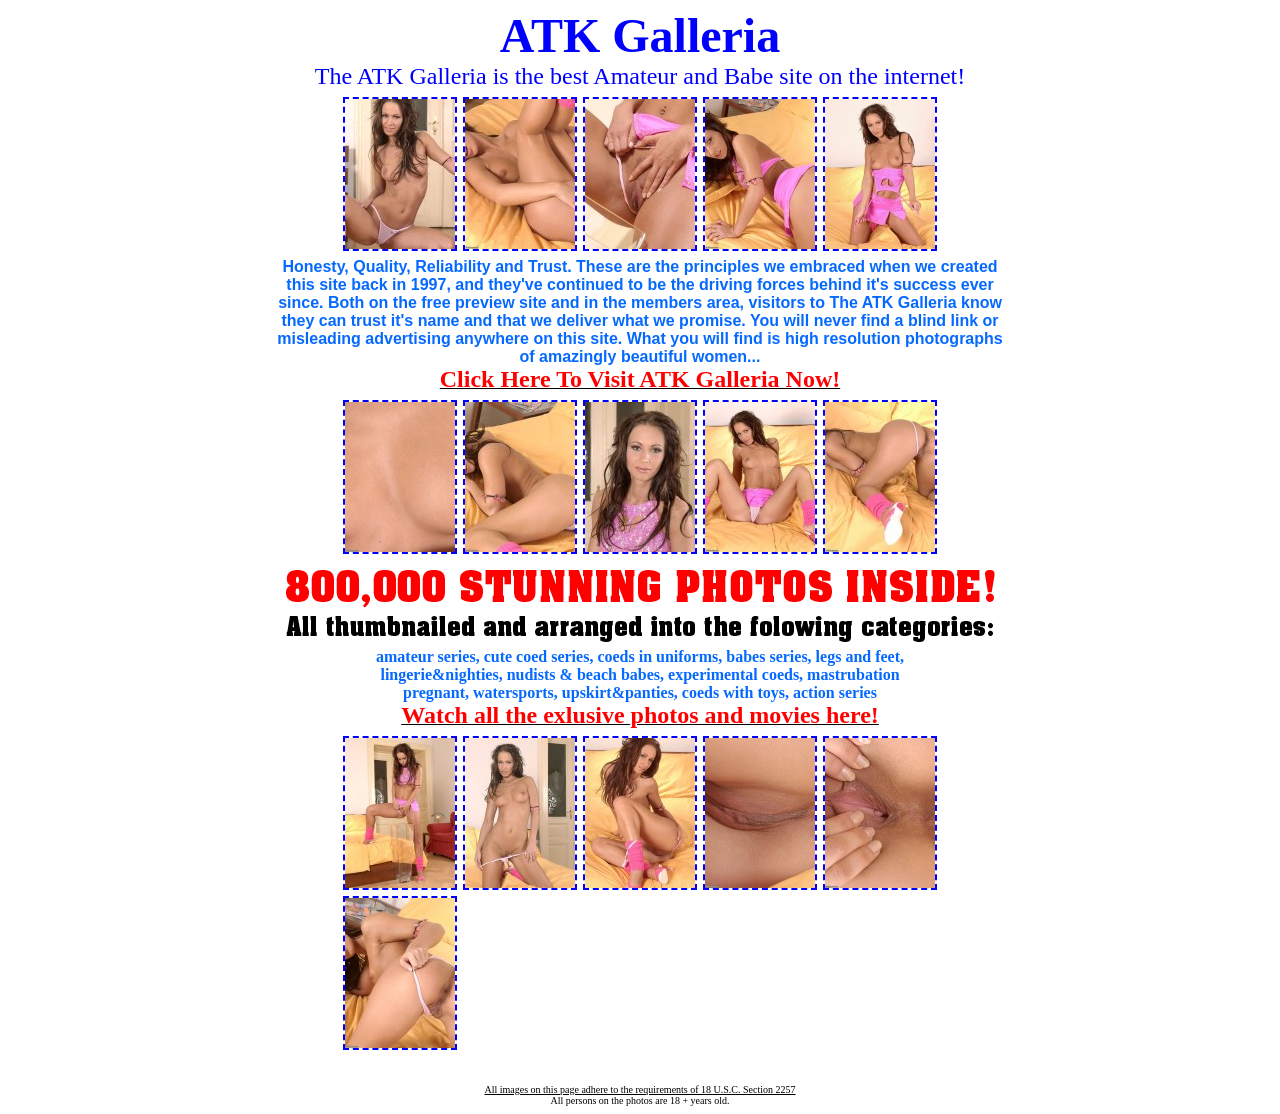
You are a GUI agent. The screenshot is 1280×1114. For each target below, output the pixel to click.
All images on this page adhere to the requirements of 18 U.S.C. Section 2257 (639, 1089)
